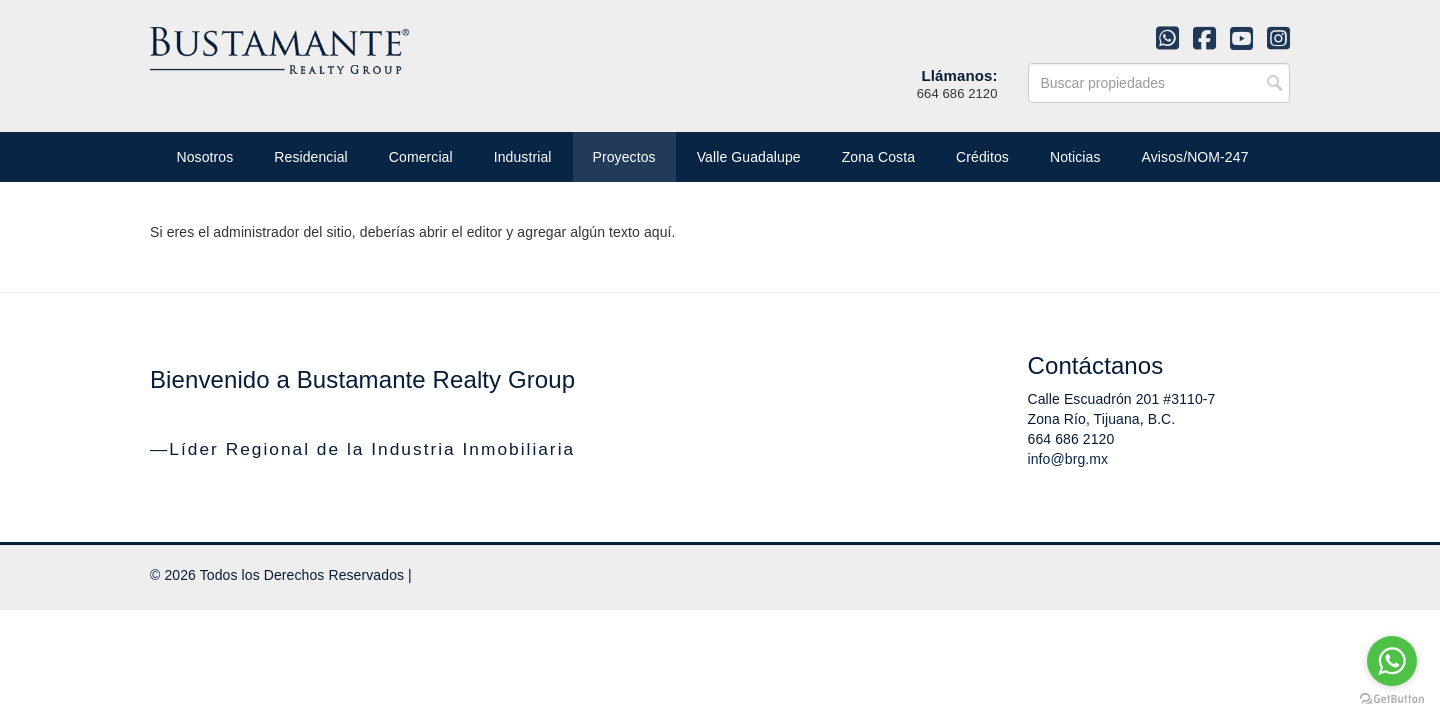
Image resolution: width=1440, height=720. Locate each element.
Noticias (1075, 157)
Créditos (982, 157)
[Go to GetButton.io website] (1392, 699)
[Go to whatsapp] (1392, 661)
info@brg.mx (1068, 459)
